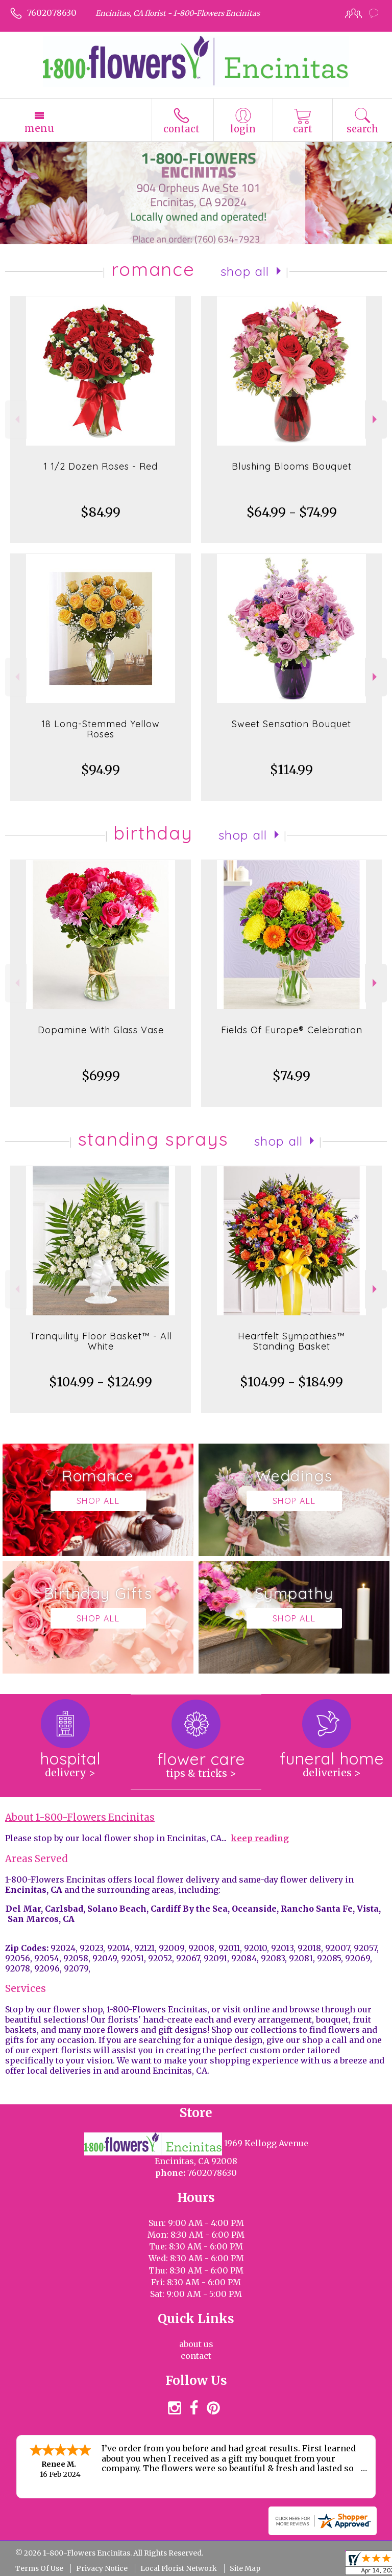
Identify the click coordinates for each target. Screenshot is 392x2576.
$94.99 (100, 770)
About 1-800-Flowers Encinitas (80, 1817)
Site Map (245, 2568)
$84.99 (100, 512)
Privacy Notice (102, 2568)
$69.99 (101, 1076)
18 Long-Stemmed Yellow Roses (100, 729)
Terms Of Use (39, 2568)
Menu (39, 128)
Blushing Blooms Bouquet (292, 466)
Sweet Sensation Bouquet (291, 724)
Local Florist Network (178, 2568)
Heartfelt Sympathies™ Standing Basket (291, 1341)
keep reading (260, 1838)
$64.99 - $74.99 (292, 512)
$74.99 (291, 1076)
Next (376, 419)
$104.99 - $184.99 (291, 1382)
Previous (16, 419)
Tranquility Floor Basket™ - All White (101, 1341)
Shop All (245, 271)
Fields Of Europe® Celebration (291, 1030)
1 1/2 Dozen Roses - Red (100, 466)
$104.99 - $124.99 (100, 1382)
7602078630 (52, 13)
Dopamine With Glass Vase (101, 1030)
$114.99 (291, 770)
